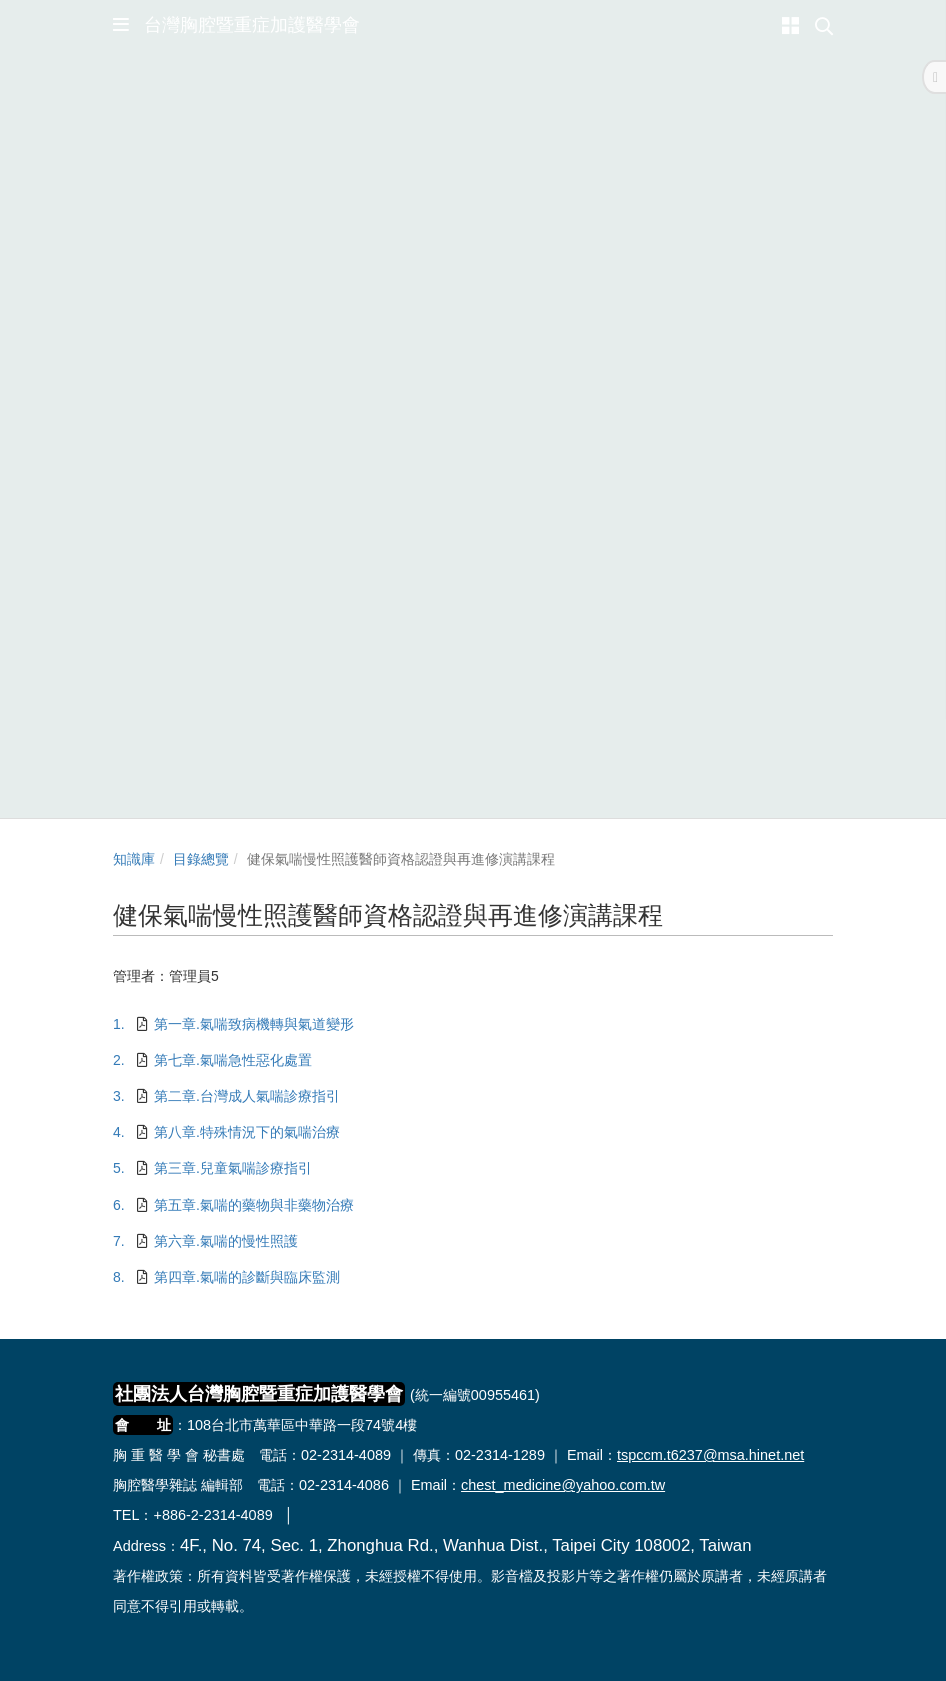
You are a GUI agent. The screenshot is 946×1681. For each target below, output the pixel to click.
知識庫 (134, 859)
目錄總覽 (201, 859)
